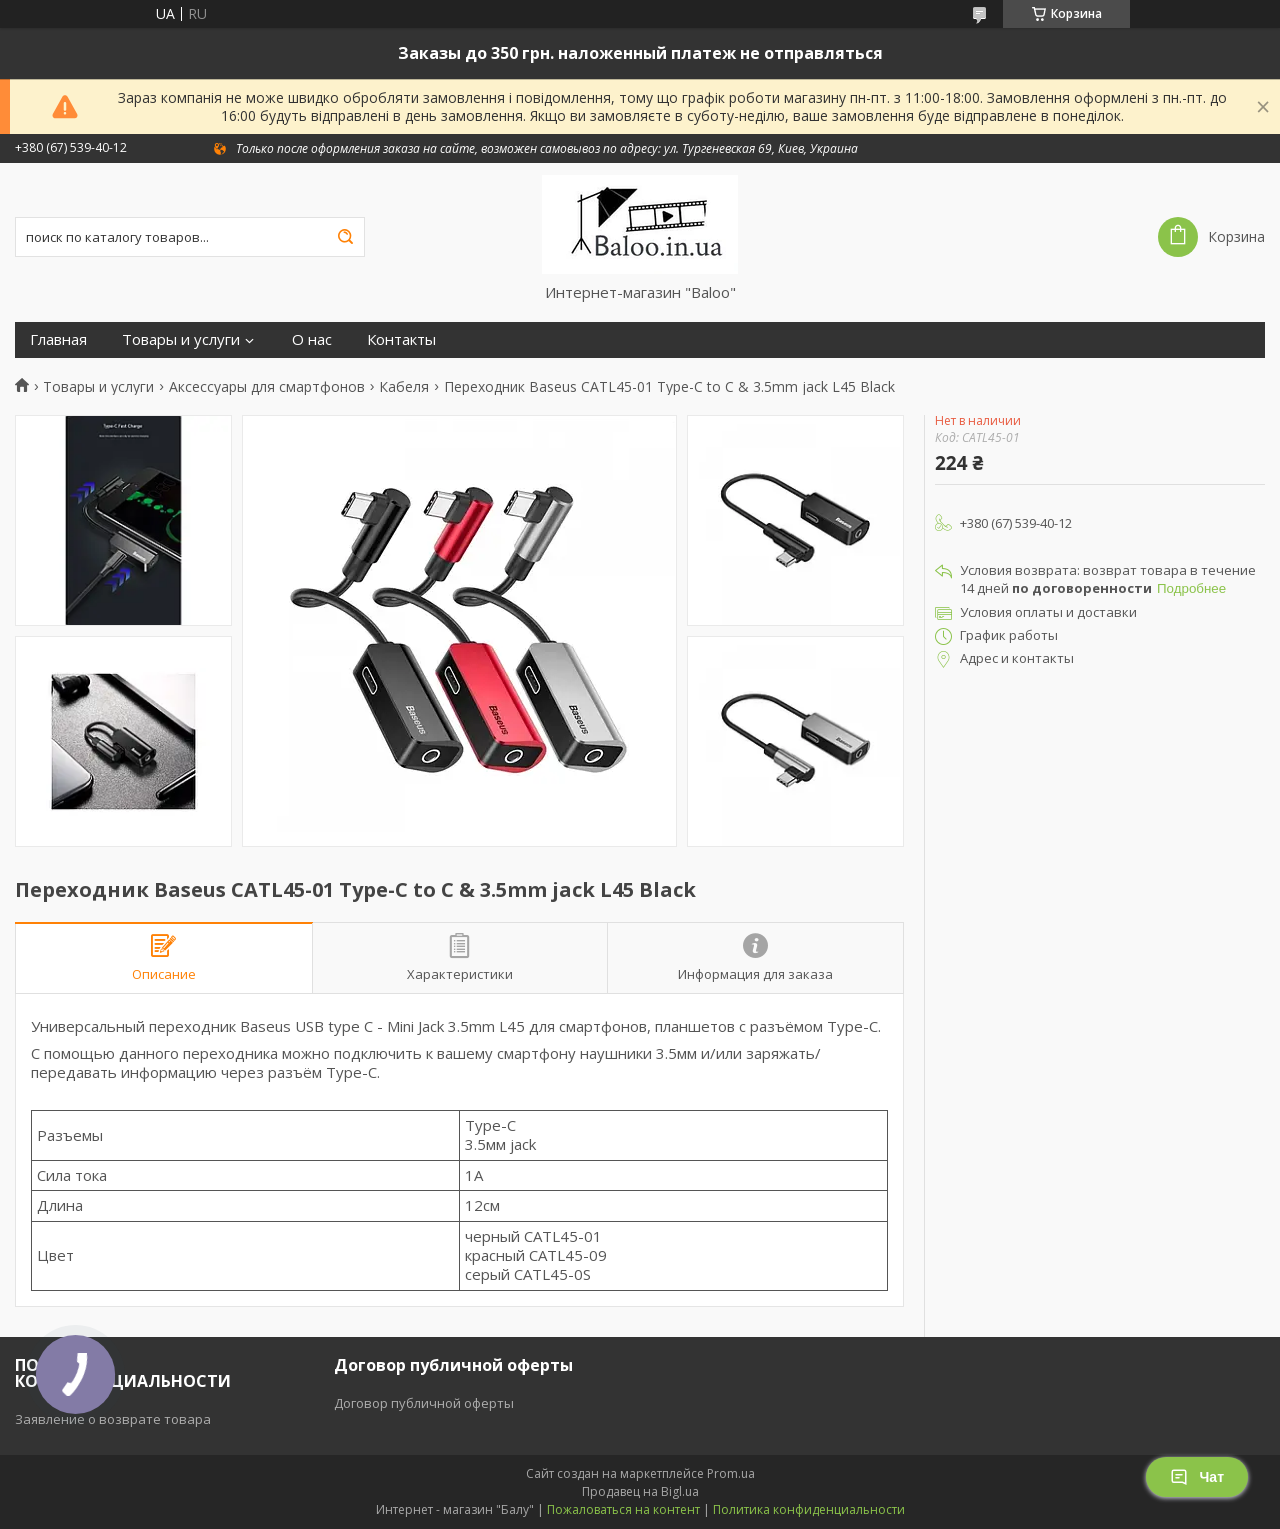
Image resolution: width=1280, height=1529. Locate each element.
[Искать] (345, 237)
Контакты (401, 339)
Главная (58, 339)
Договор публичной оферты (424, 1403)
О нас (312, 339)
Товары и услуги (181, 339)
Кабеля (404, 387)
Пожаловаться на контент (623, 1509)
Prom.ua (731, 1473)
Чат (1197, 1477)
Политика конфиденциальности (809, 1509)
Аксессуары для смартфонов (267, 387)
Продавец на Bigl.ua (640, 1491)
